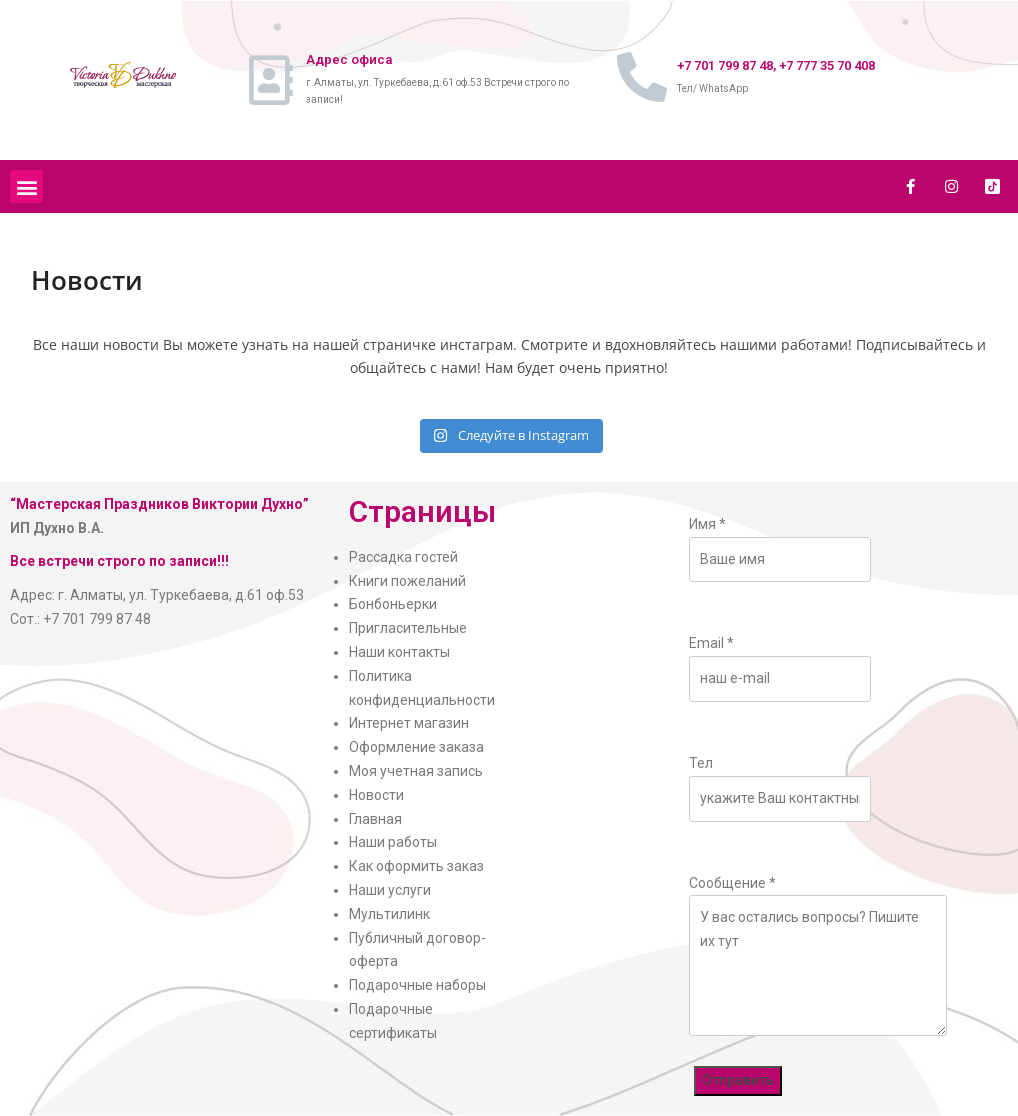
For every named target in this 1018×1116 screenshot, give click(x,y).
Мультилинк (389, 914)
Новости (376, 795)
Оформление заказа (416, 747)
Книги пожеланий (407, 581)
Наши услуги (390, 890)
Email (711, 643)
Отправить (738, 1080)
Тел (701, 763)
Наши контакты (399, 652)
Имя (707, 524)
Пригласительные (408, 628)
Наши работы (393, 842)
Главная (375, 819)
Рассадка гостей (403, 557)
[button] (26, 186)
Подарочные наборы (417, 985)
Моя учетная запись (416, 771)
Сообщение (732, 883)
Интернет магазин (409, 723)
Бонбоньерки (393, 604)
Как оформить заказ (416, 866)
